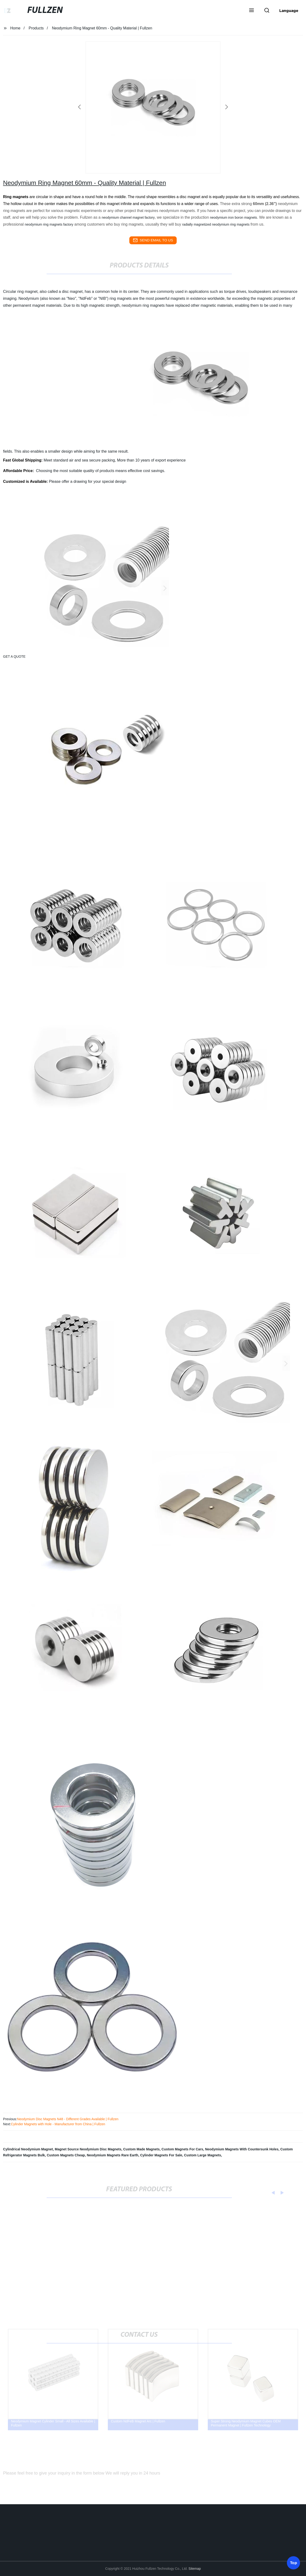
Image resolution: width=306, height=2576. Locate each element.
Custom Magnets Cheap (66, 2155)
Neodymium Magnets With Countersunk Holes (242, 2149)
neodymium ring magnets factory (49, 224)
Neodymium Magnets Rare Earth (112, 2155)
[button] (251, 10)
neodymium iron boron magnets (233, 217)
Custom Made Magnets (141, 2149)
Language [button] (288, 10)
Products (36, 28)
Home (15, 28)
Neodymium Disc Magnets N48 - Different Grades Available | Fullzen (67, 2119)
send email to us (153, 240)
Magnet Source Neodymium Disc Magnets (88, 2149)
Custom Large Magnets (202, 2155)
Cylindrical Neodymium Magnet (28, 2149)
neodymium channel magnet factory (128, 217)
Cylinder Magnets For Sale (161, 2155)
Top (293, 2561)
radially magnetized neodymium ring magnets (216, 224)
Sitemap (195, 2568)
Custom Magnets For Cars (182, 2149)
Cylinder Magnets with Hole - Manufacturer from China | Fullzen (58, 2124)
